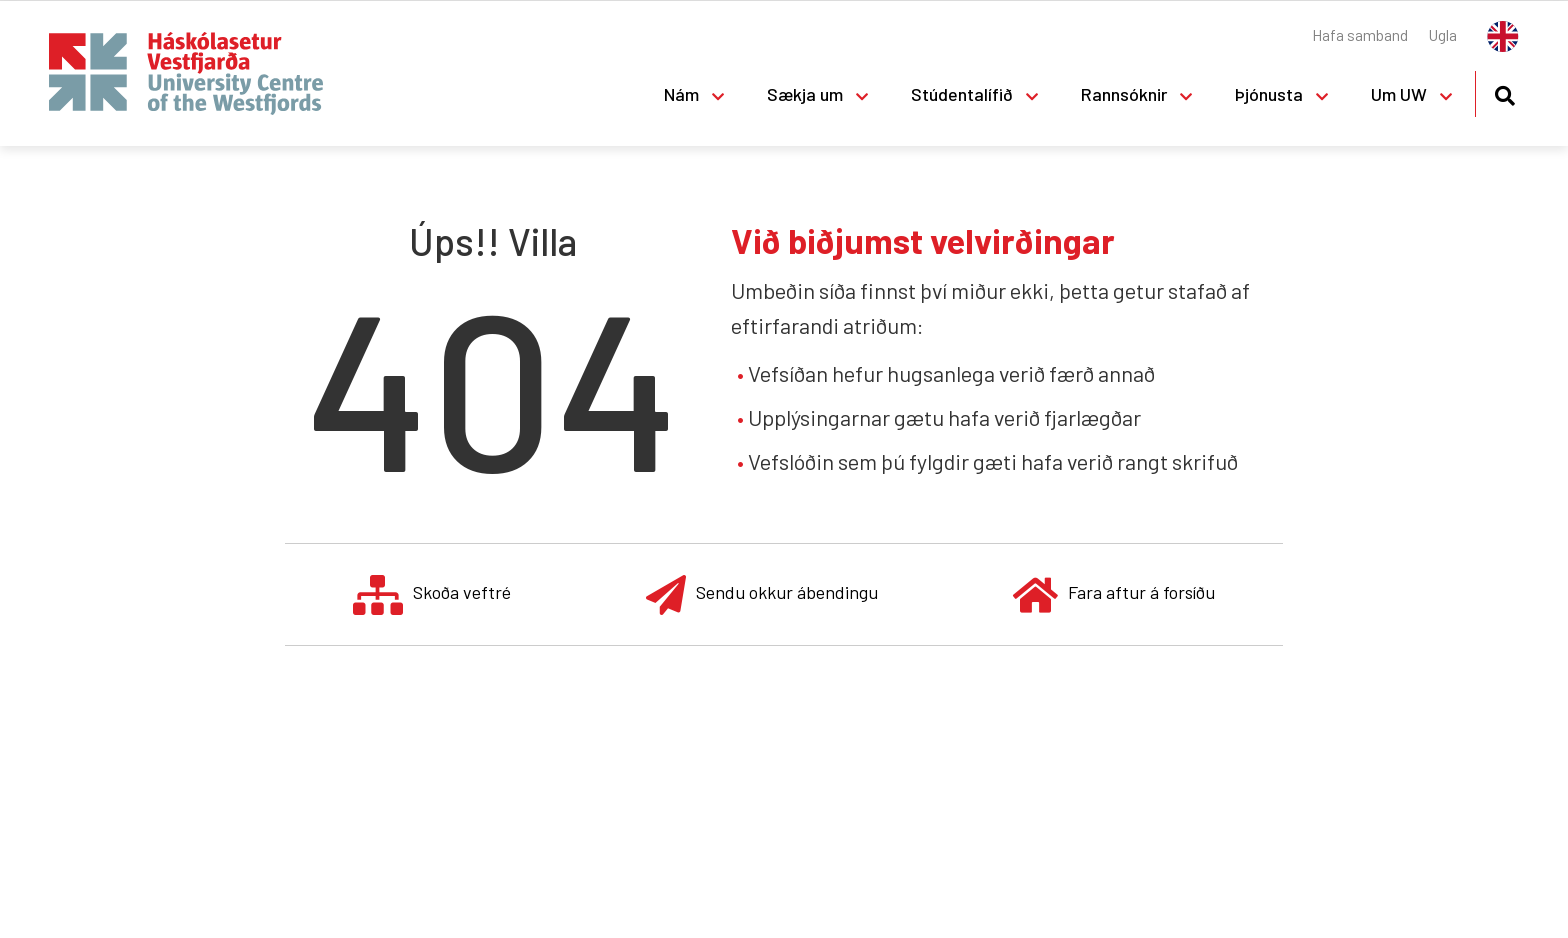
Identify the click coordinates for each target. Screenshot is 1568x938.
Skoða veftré (432, 594)
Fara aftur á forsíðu (1114, 594)
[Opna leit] (1504, 92)
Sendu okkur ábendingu (762, 594)
